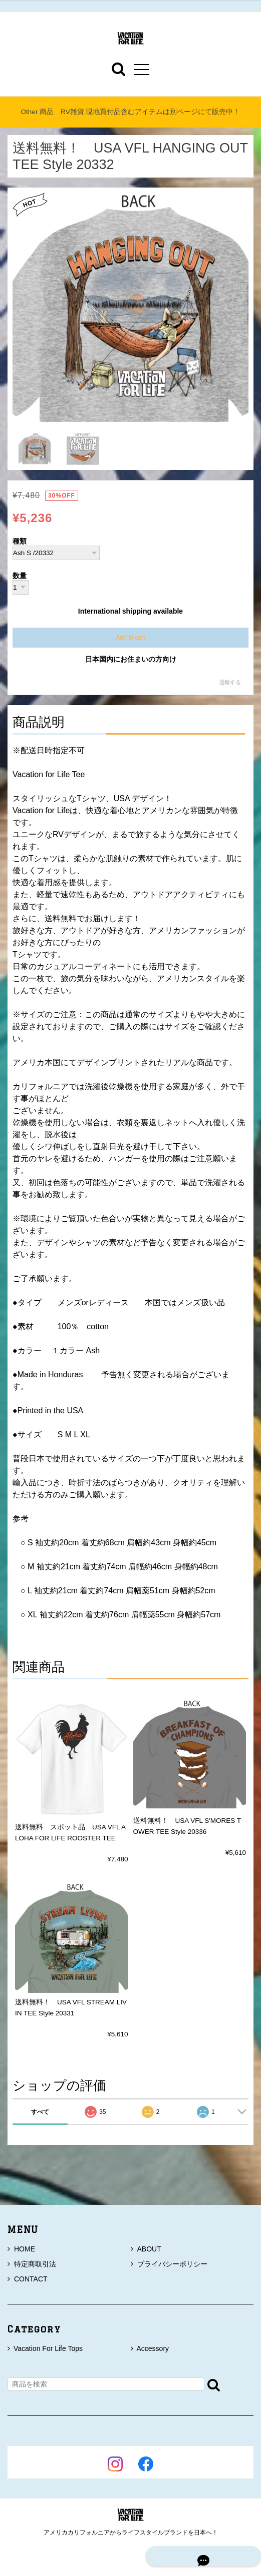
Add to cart (130, 637)
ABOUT (146, 2249)
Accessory (153, 2348)
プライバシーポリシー (169, 2264)
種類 (20, 541)
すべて (40, 2111)
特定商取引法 (32, 2264)
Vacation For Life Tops (48, 2348)
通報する (230, 682)
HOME (21, 2249)
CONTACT (28, 2279)
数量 (20, 576)
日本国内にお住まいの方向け (130, 659)
